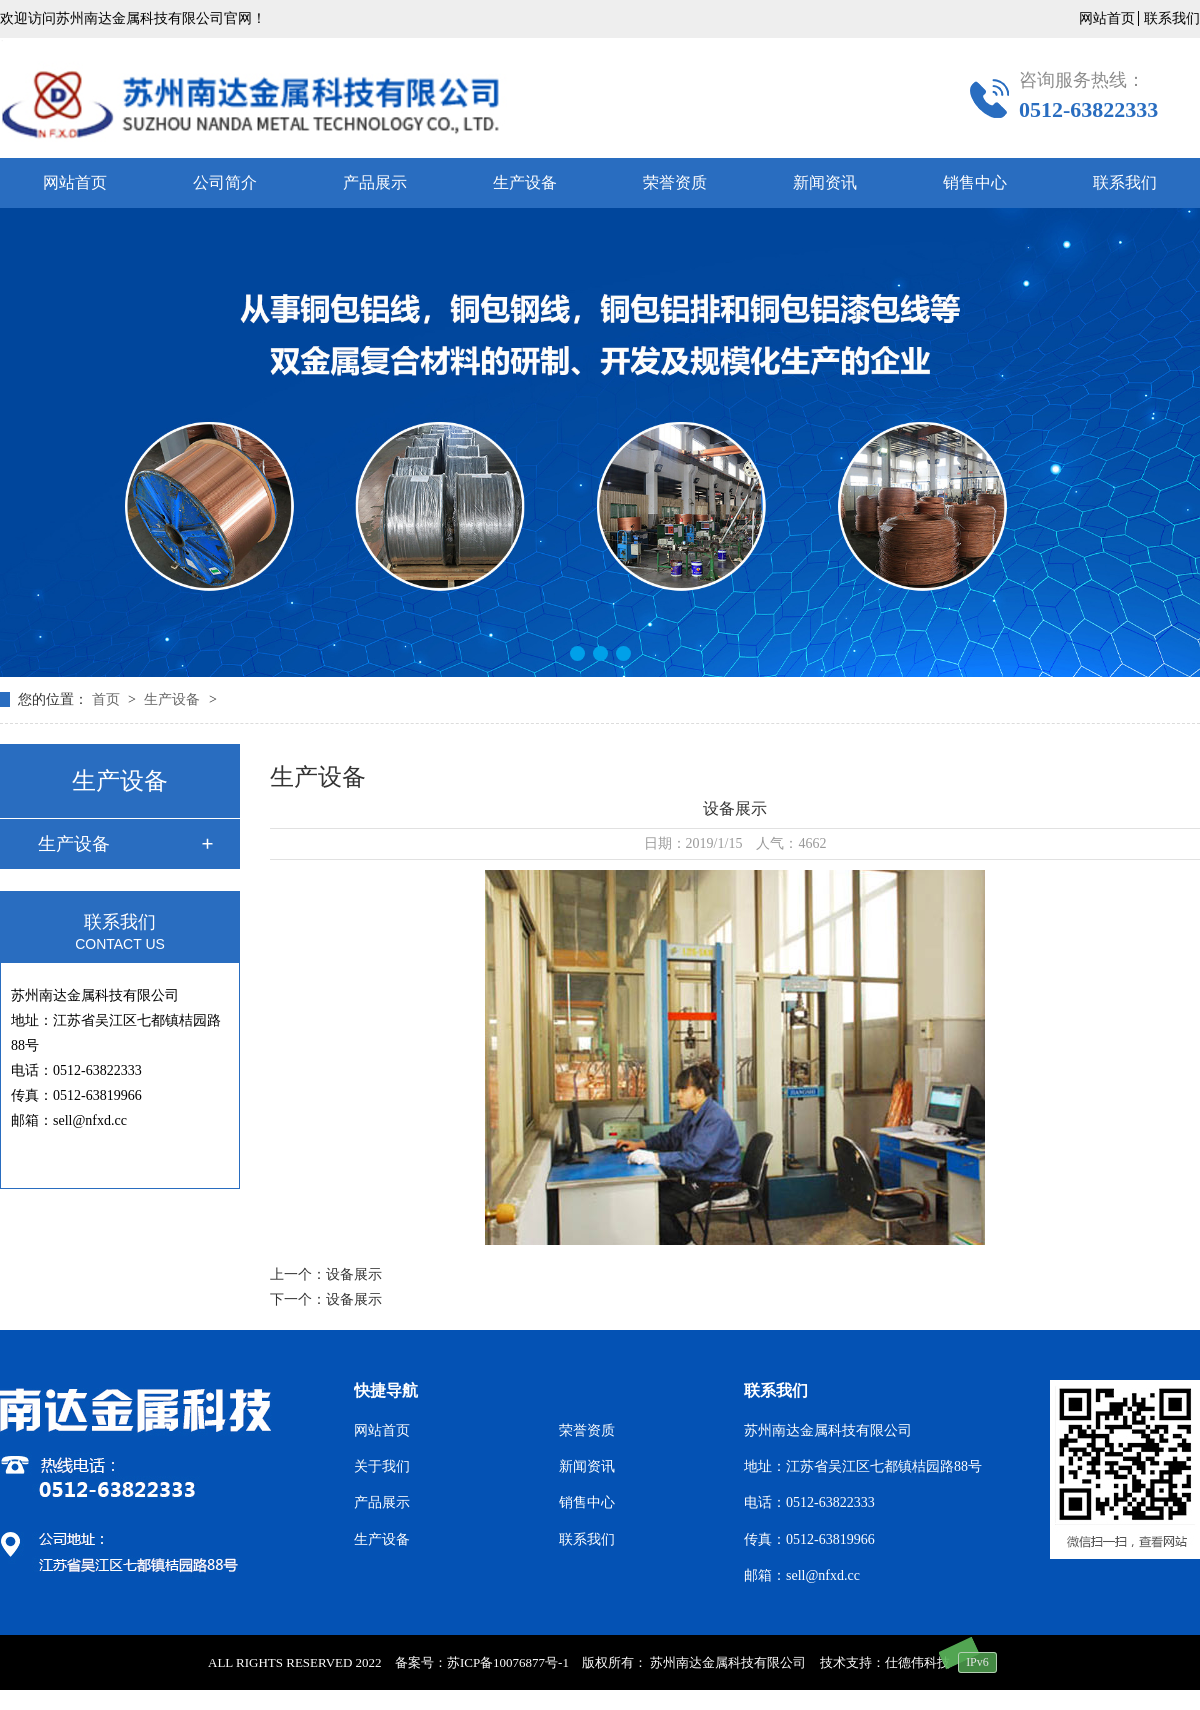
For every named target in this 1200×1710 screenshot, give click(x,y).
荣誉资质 (675, 182)
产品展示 (375, 182)
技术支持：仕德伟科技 (885, 1662)
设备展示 (354, 1274)
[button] (577, 653)
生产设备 (525, 182)
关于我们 (382, 1466)
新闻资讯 (825, 182)
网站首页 (1107, 18)
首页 (108, 699)
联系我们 (1172, 18)
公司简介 (225, 182)
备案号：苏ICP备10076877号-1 (482, 1662)
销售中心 (975, 182)
